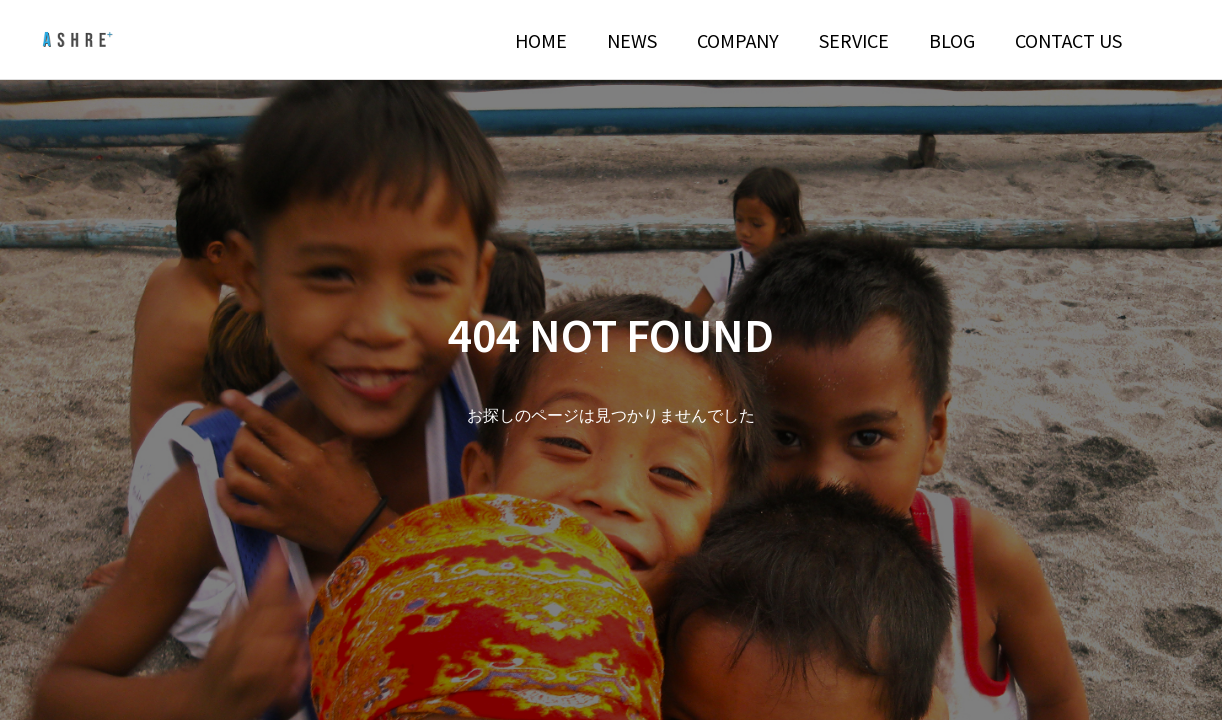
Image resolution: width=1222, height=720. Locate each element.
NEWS (632, 40)
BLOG (952, 40)
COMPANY (738, 40)
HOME (541, 40)
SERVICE (854, 40)
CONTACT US (1068, 40)
